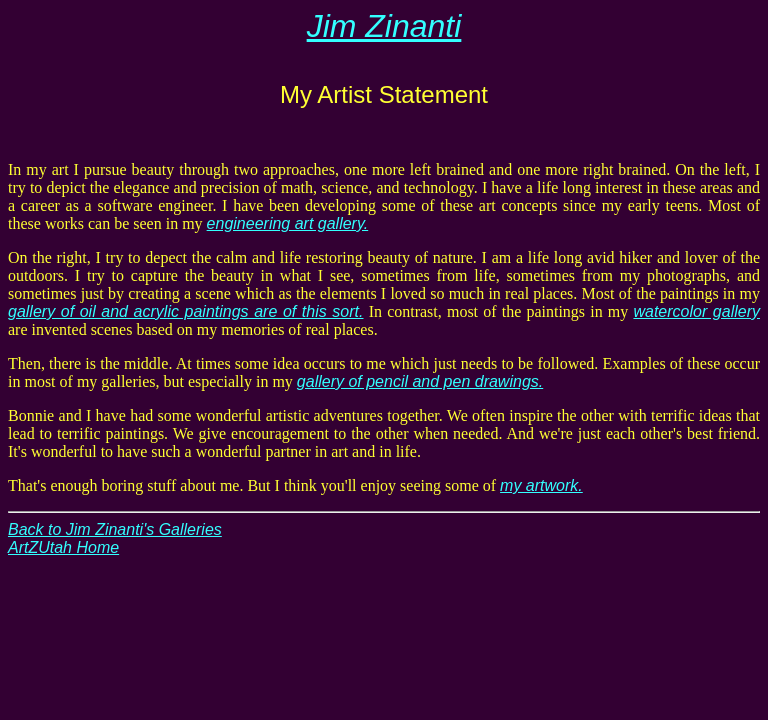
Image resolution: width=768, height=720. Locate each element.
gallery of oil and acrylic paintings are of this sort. (185, 311)
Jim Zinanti (384, 26)
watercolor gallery (696, 311)
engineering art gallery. (288, 223)
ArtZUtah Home (63, 547)
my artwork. (541, 485)
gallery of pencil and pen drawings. (420, 381)
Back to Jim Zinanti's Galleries (115, 529)
